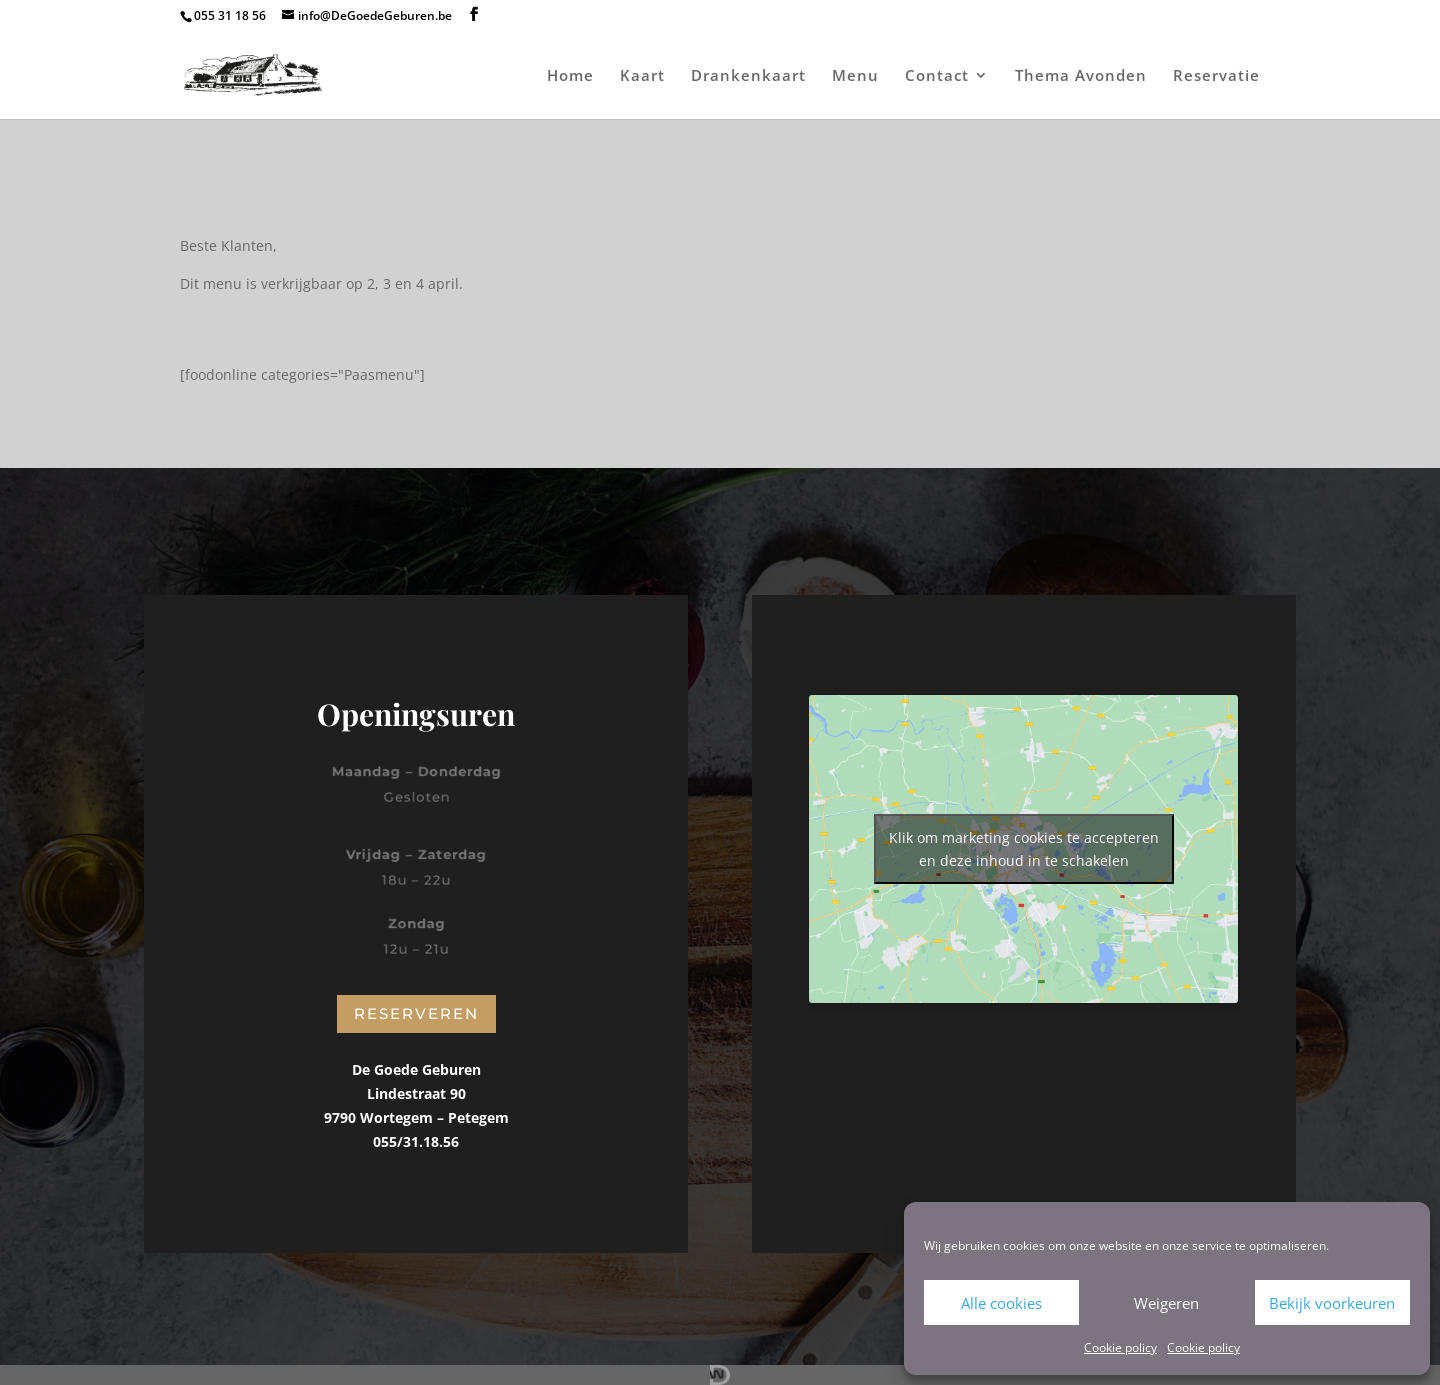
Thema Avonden (1081, 76)
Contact (937, 76)
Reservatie (1216, 76)
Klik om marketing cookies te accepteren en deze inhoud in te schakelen (1024, 849)
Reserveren (416, 1013)
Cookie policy (1120, 1347)
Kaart (642, 76)
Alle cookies (1001, 1303)
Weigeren (1166, 1303)
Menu (855, 76)
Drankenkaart (748, 76)
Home (570, 76)
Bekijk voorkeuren (1332, 1303)
